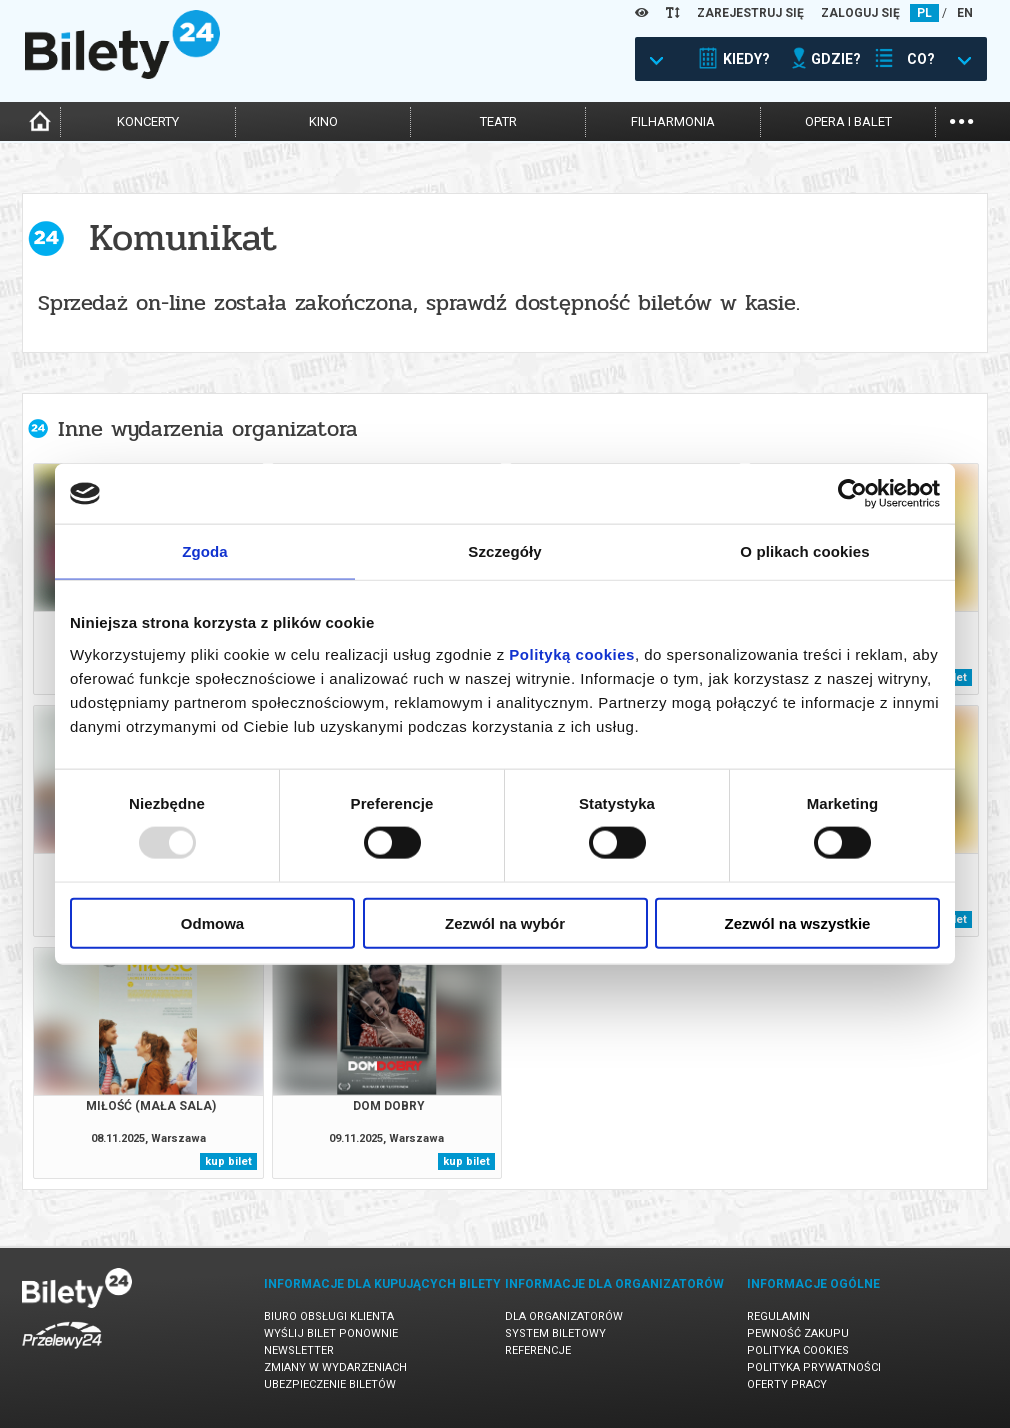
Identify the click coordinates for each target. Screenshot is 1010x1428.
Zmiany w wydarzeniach (335, 1367)
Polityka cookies (798, 1350)
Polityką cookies (572, 653)
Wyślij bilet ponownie (331, 1333)
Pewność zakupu (798, 1333)
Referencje (538, 1350)
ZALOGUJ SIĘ (860, 13)
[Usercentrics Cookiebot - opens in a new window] (852, 494)
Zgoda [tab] (205, 551)
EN (965, 13)
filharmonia (673, 121)
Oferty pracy (787, 1384)
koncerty (148, 121)
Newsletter (299, 1350)
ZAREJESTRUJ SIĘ (750, 13)
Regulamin (778, 1316)
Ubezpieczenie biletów (330, 1384)
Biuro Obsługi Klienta (329, 1316)
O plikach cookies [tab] (804, 551)
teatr (498, 121)
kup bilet (228, 1161)
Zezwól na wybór (505, 922)
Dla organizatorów (564, 1316)
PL (924, 13)
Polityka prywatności (814, 1367)
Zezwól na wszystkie (798, 922)
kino (323, 121)
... (961, 119)
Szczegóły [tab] (504, 551)
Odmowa (212, 922)
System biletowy (555, 1333)
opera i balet (848, 121)
